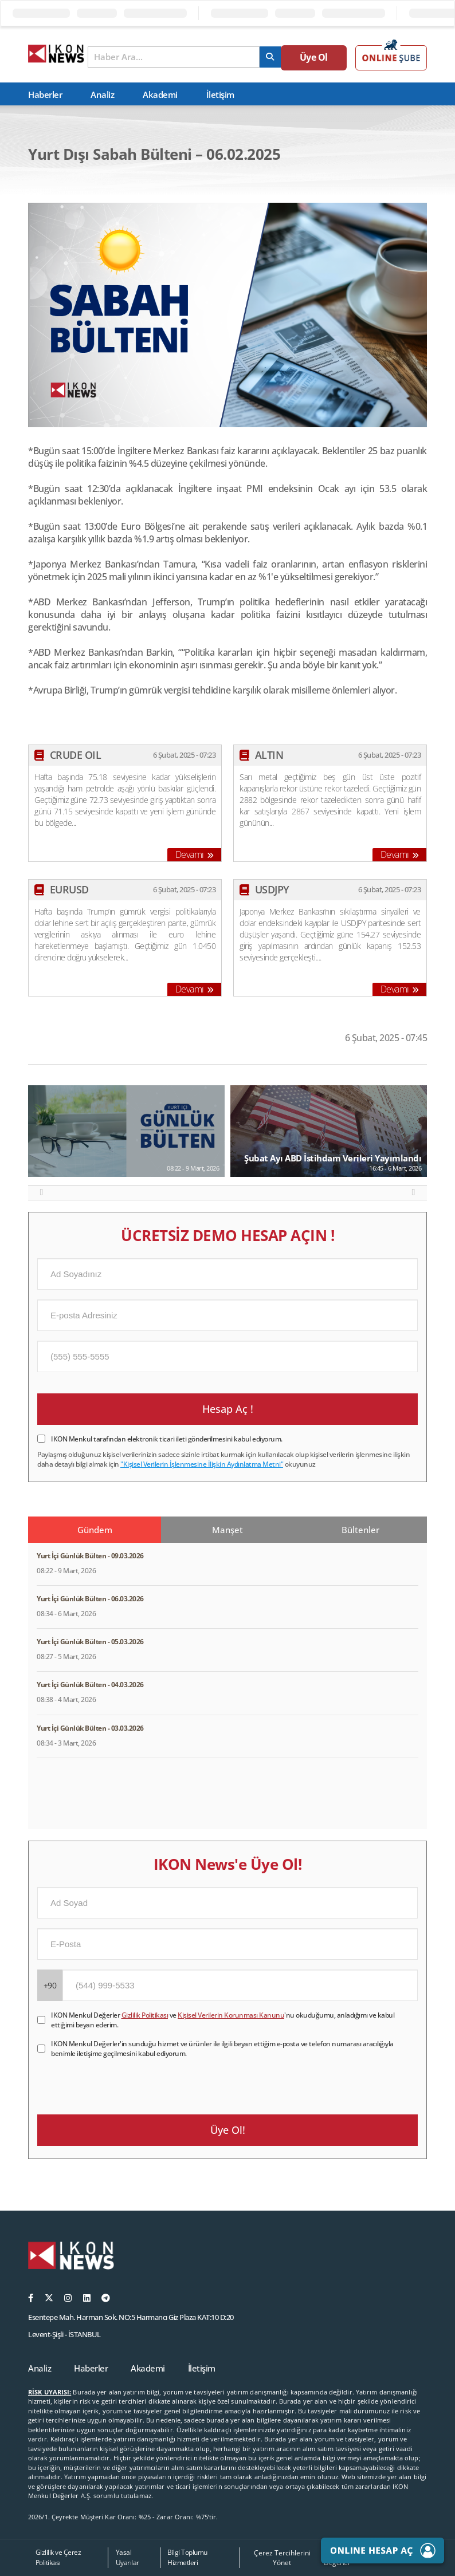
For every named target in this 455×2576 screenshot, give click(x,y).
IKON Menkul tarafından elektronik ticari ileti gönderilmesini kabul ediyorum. (167, 1439)
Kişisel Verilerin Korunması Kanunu (231, 2015)
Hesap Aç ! (227, 1409)
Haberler (45, 94)
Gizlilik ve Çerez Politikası (58, 2557)
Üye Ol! (227, 2130)
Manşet (227, 1529)
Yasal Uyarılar (127, 2557)
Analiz (102, 94)
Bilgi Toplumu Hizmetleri (187, 2557)
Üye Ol (320, 57)
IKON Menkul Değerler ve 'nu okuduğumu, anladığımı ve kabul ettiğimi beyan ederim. (222, 2020)
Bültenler (360, 1529)
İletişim (220, 94)
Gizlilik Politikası (144, 2015)
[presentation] (124, 2080)
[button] (41, 1192)
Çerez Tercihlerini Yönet (282, 2557)
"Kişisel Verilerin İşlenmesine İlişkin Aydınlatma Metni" (201, 1464)
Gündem (94, 1529)
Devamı (194, 854)
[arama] (278, 57)
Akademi (160, 94)
